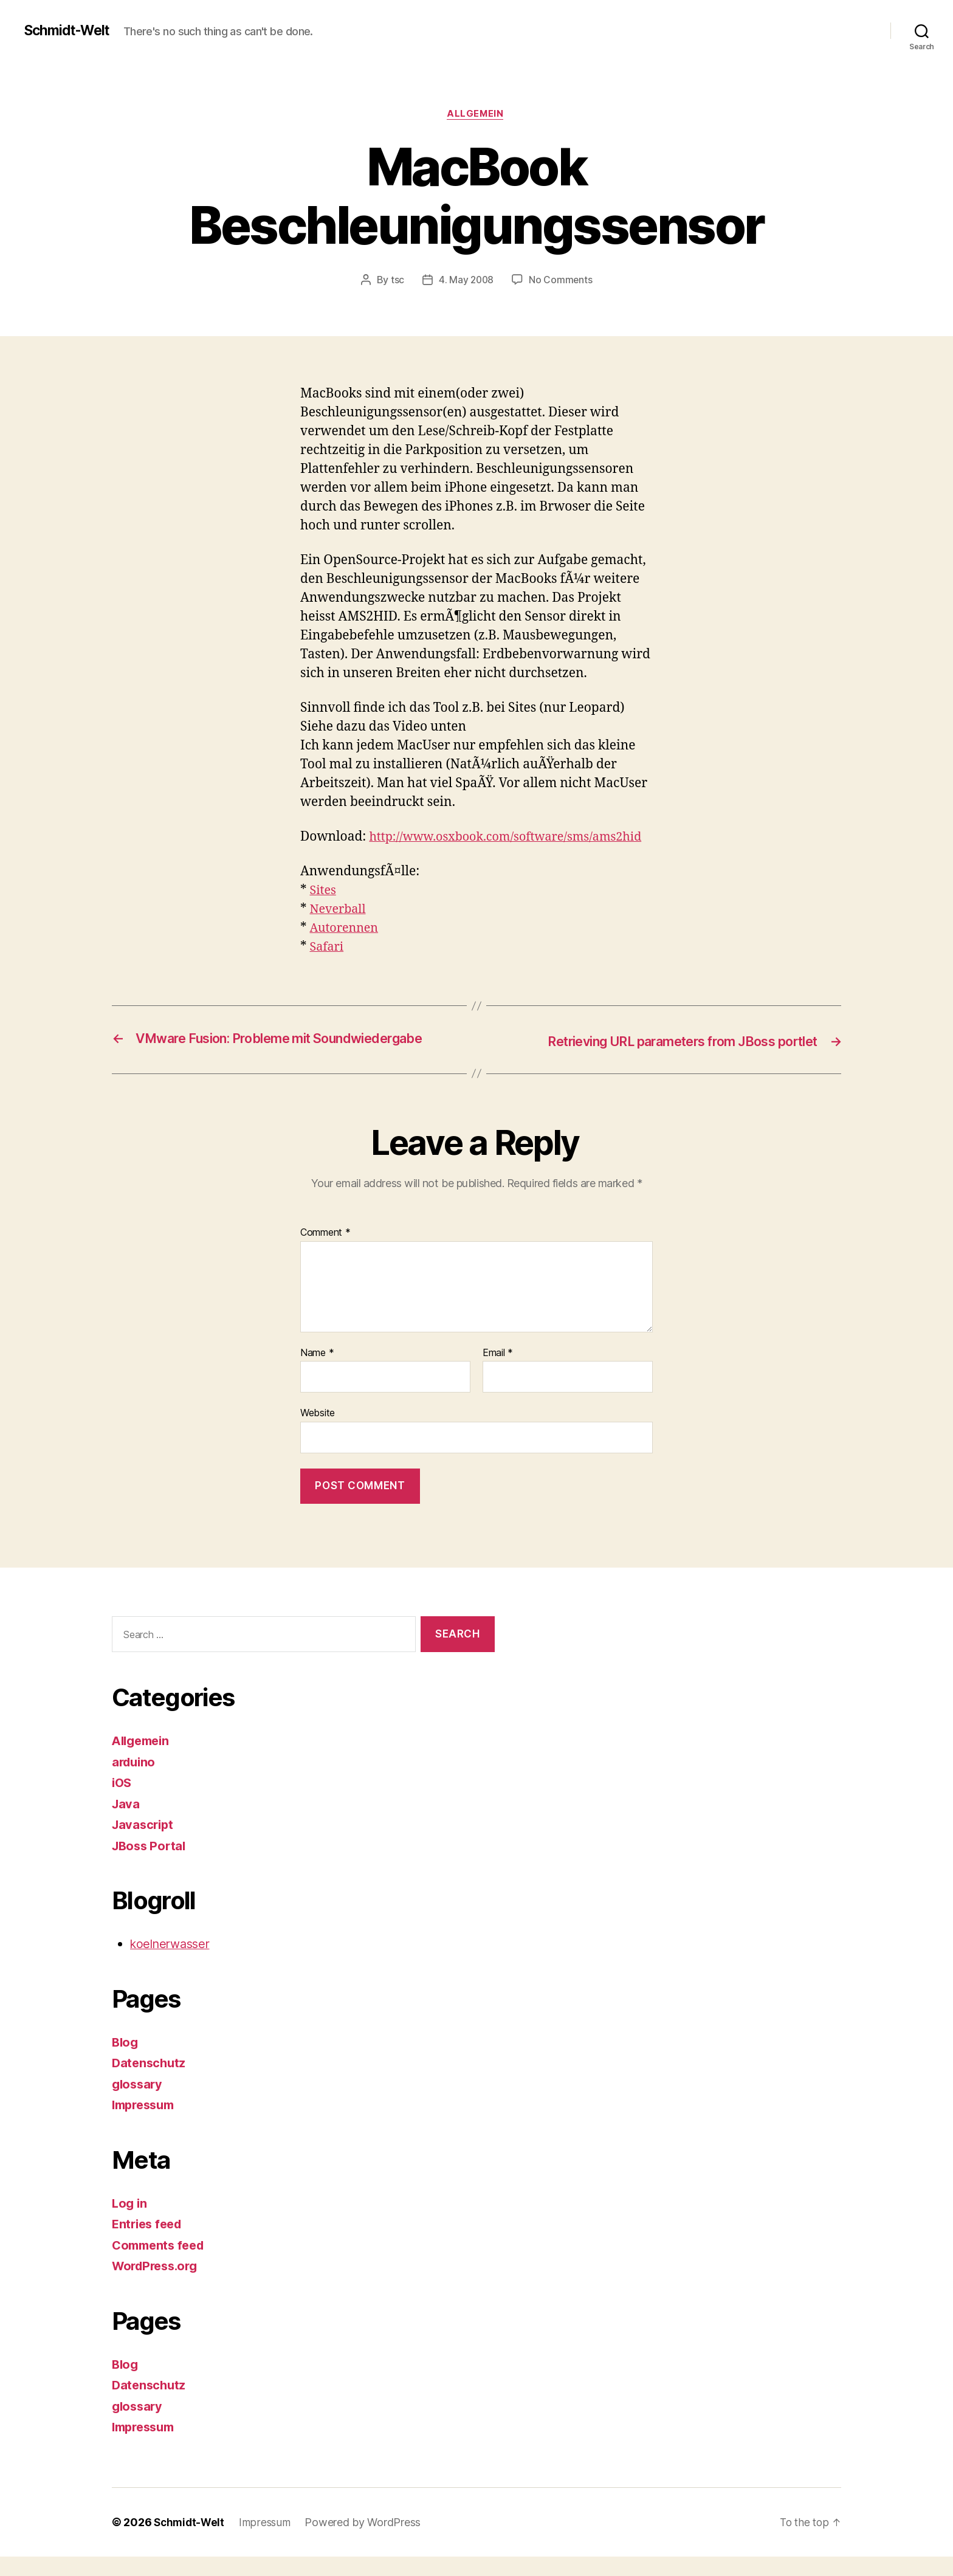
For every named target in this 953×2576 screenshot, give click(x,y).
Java (126, 1823)
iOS (122, 1802)
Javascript (144, 1843)
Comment (325, 1252)
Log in (130, 2222)
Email (498, 1372)
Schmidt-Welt (70, 30)
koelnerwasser (173, 1963)
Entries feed (149, 2243)
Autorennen (346, 948)
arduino (135, 1781)
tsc (396, 281)
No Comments (561, 281)
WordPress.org (158, 2285)
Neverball (340, 929)
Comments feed (161, 2264)
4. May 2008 (466, 281)
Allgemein (476, 114)
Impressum (146, 2124)
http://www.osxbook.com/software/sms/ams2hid (445, 857)
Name (317, 1372)
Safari (328, 967)
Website (317, 1432)
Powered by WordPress (367, 2541)
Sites (324, 911)
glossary (138, 2103)
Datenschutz (150, 2082)
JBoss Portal (151, 1865)
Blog (126, 2061)
